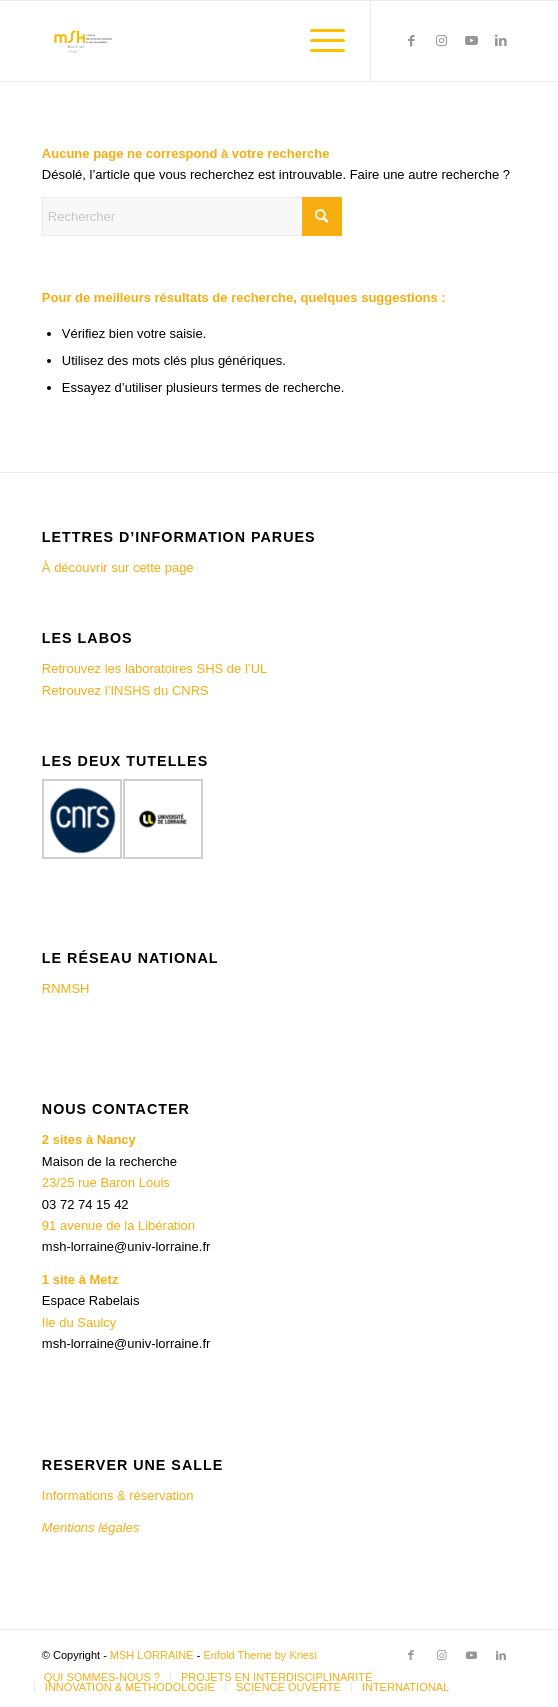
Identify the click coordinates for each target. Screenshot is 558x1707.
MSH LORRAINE (152, 1655)
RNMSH (66, 988)
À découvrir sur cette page (118, 567)
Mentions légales (92, 1527)
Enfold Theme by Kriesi (260, 1655)
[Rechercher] (192, 216)
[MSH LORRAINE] (231, 41)
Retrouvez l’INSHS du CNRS (125, 690)
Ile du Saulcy (79, 1322)
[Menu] (317, 41)
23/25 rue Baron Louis (106, 1182)
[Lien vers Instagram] (441, 41)
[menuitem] (317, 41)
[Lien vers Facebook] (411, 41)
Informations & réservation (118, 1495)
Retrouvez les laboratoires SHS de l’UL (154, 668)
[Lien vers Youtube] (471, 41)
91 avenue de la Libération (118, 1225)
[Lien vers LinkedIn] (501, 41)
